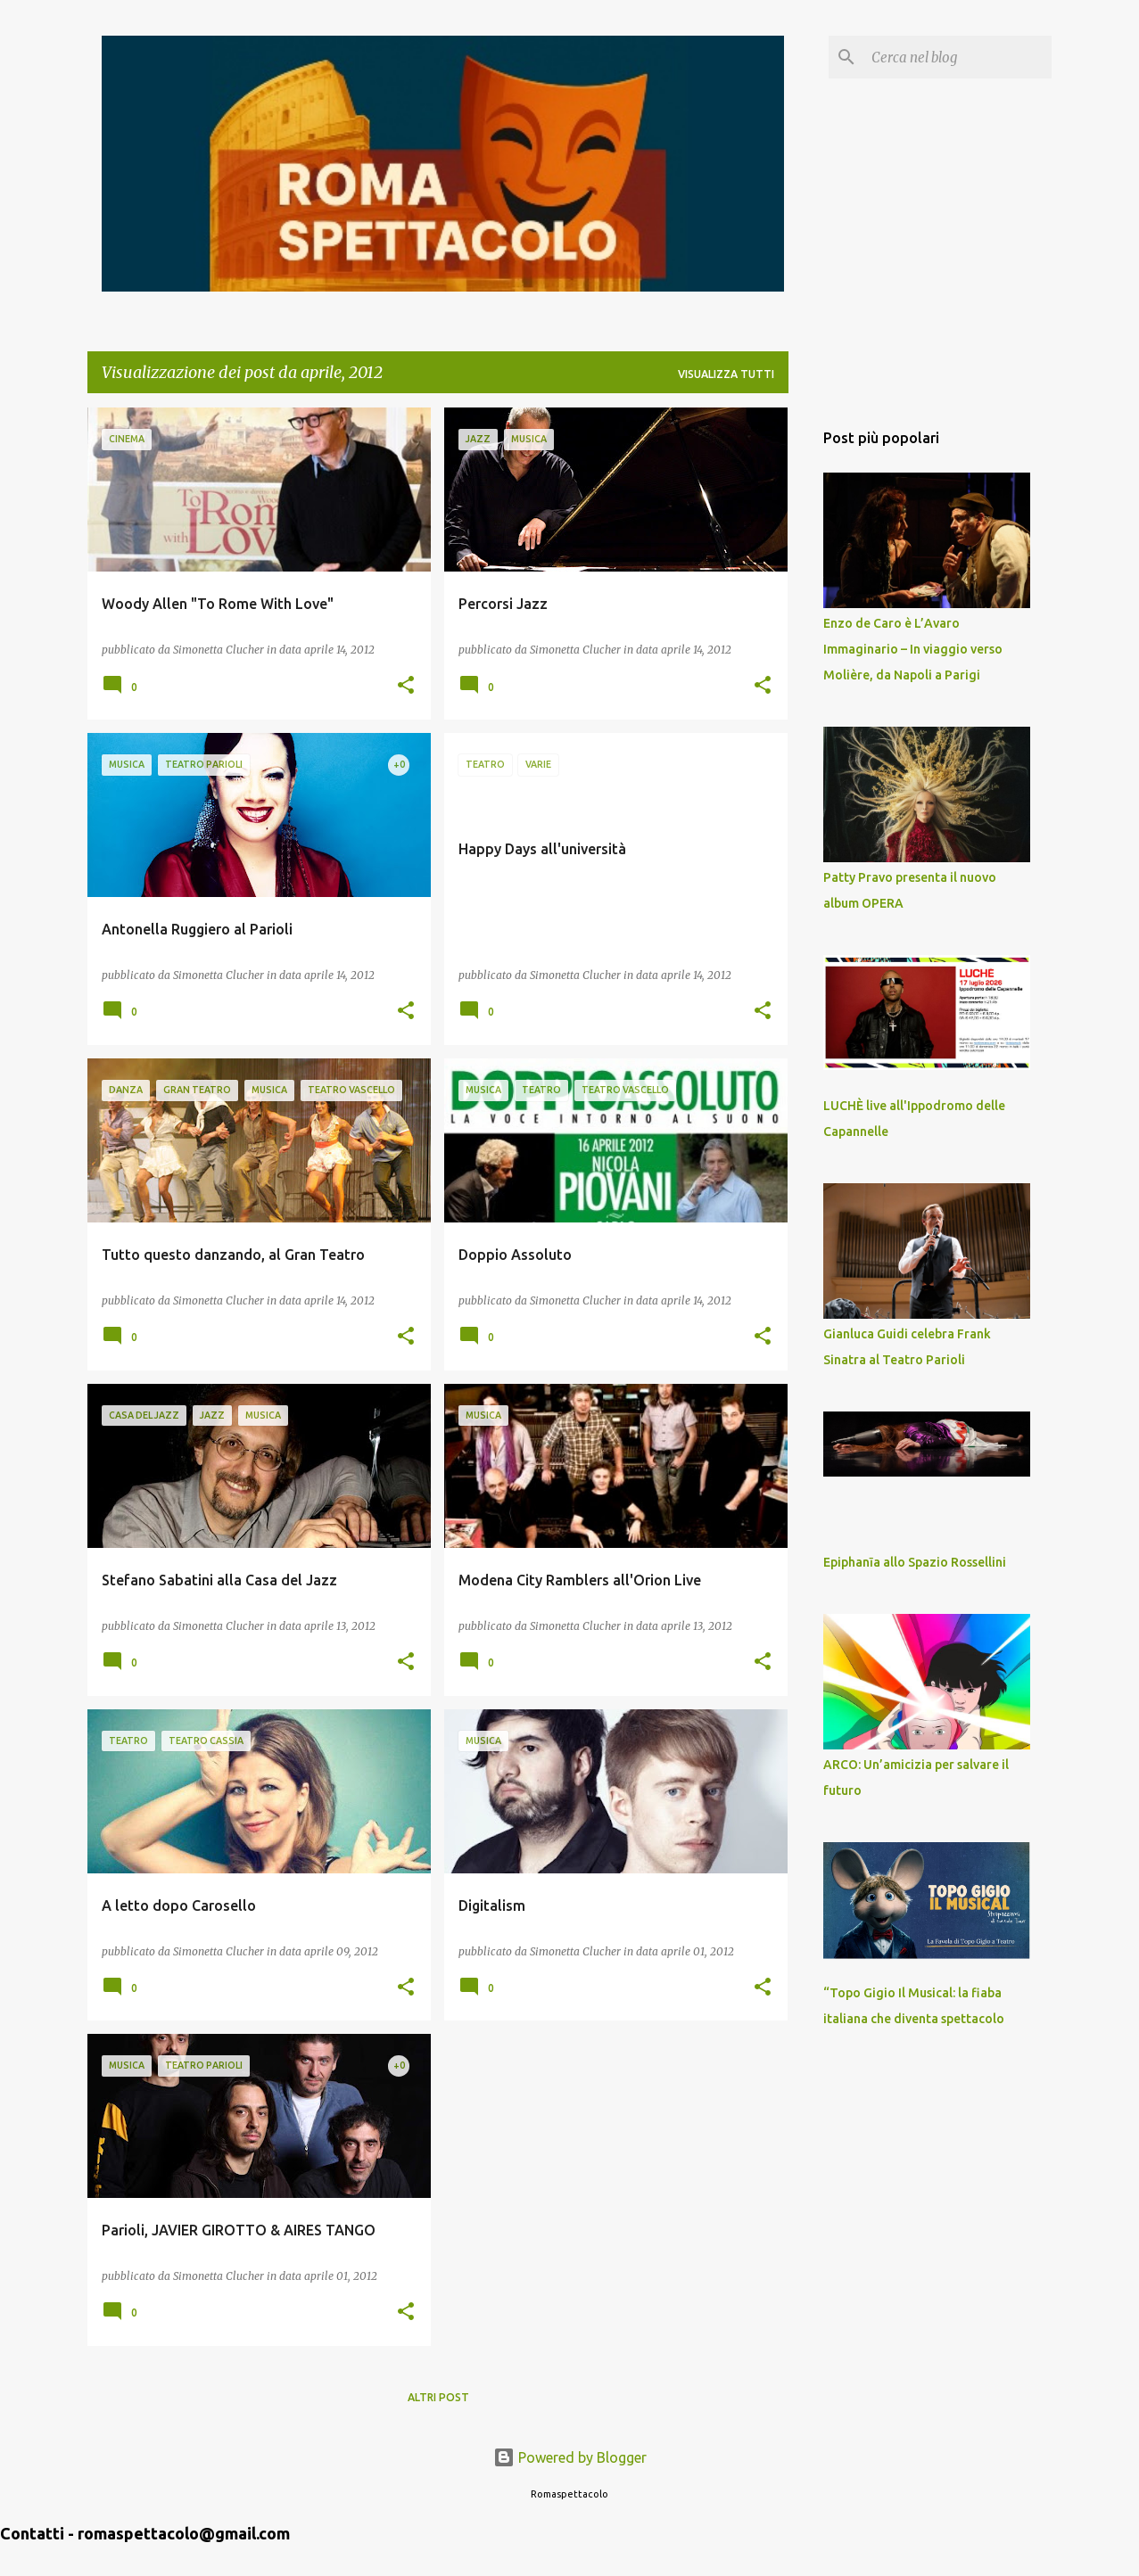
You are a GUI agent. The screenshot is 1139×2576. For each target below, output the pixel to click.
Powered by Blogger (570, 2457)
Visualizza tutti (726, 374)
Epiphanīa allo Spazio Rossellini (914, 1562)
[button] (406, 686)
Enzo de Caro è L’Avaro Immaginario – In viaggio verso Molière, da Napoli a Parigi (913, 649)
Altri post (438, 2397)
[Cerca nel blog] (958, 57)
